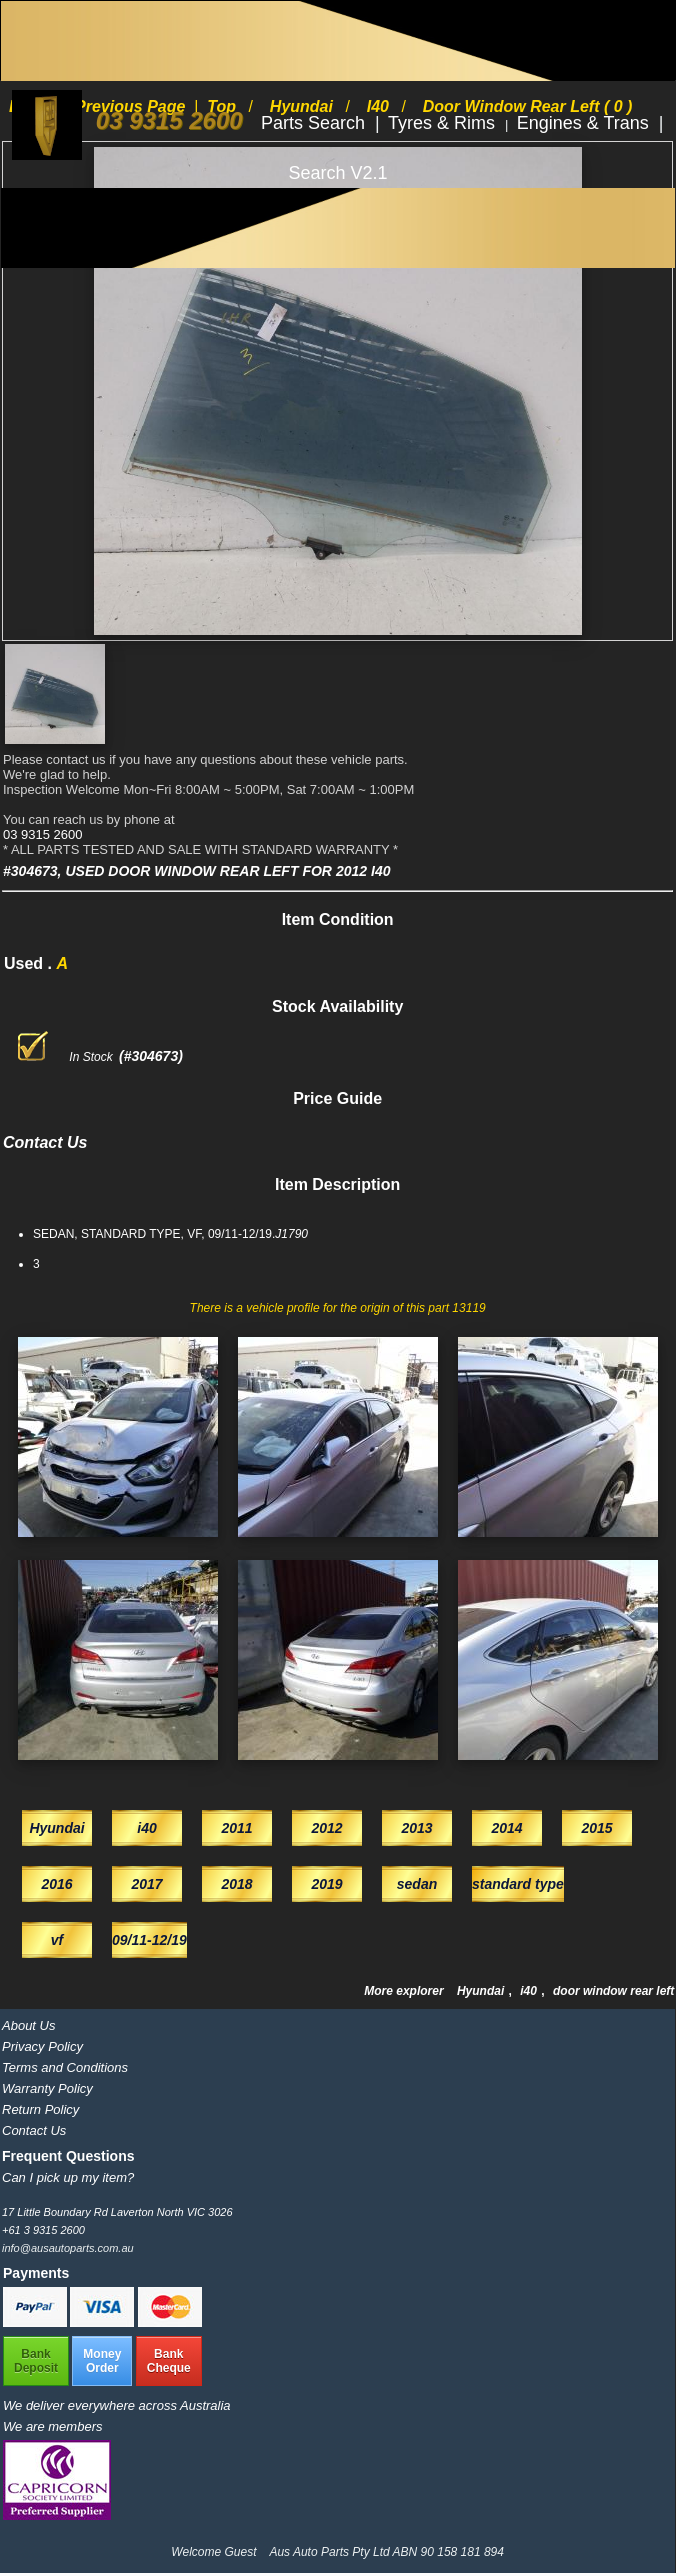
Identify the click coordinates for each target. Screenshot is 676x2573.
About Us (28, 2025)
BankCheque (169, 2361)
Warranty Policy (47, 2088)
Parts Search (315, 123)
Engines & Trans (585, 123)
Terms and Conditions (65, 2067)
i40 (530, 1991)
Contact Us (34, 2130)
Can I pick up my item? (68, 2177)
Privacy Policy (42, 2046)
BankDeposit (36, 2361)
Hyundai (482, 1991)
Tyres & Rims (444, 123)
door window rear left (613, 1991)
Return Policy (40, 2109)
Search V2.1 (337, 173)
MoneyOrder (102, 2361)
